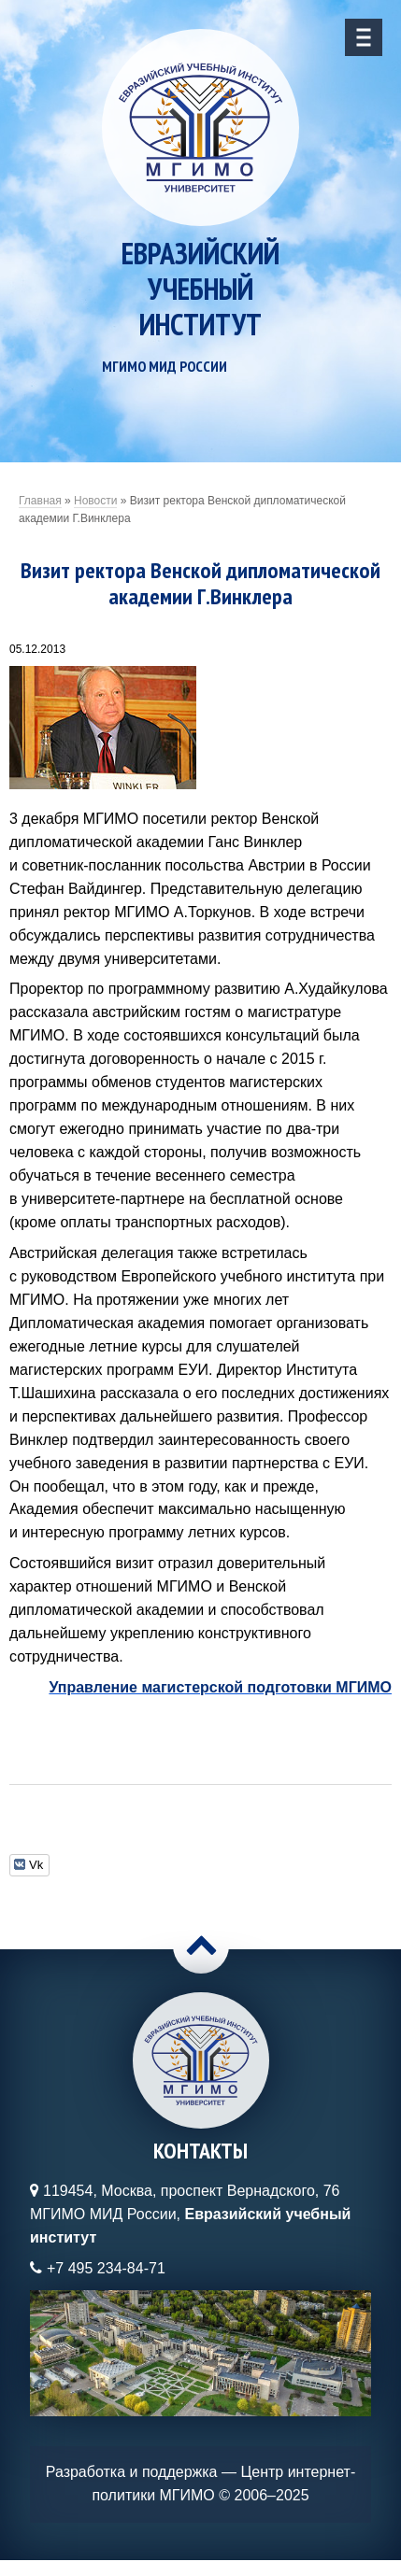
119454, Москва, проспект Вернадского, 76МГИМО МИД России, (190, 2214)
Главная (40, 500)
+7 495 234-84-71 (106, 2268)
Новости (95, 500)
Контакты (200, 2150)
